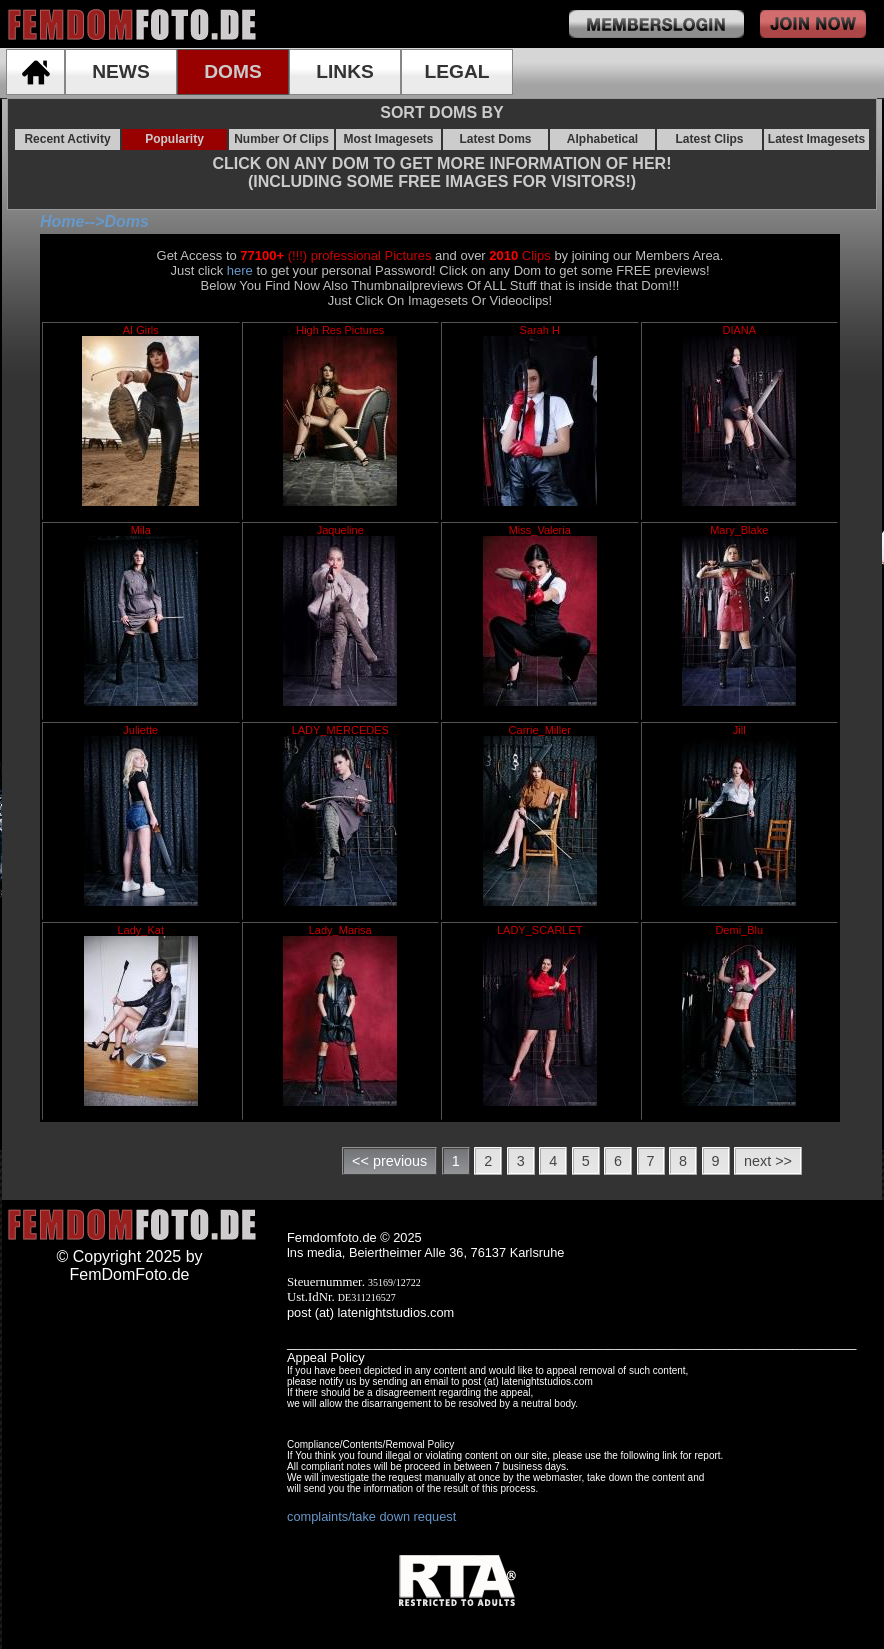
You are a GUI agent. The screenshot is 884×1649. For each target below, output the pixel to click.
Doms (126, 221)
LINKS (345, 71)
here (240, 270)
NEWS (121, 71)
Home (62, 221)
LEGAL (456, 71)
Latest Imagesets (816, 139)
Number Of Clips (281, 139)
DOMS (233, 71)
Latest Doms (495, 139)
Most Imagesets (388, 139)
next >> (768, 1161)
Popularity (174, 139)
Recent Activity (67, 139)
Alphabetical (602, 139)
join (813, 24)
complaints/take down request (371, 1516)
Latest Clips (709, 139)
